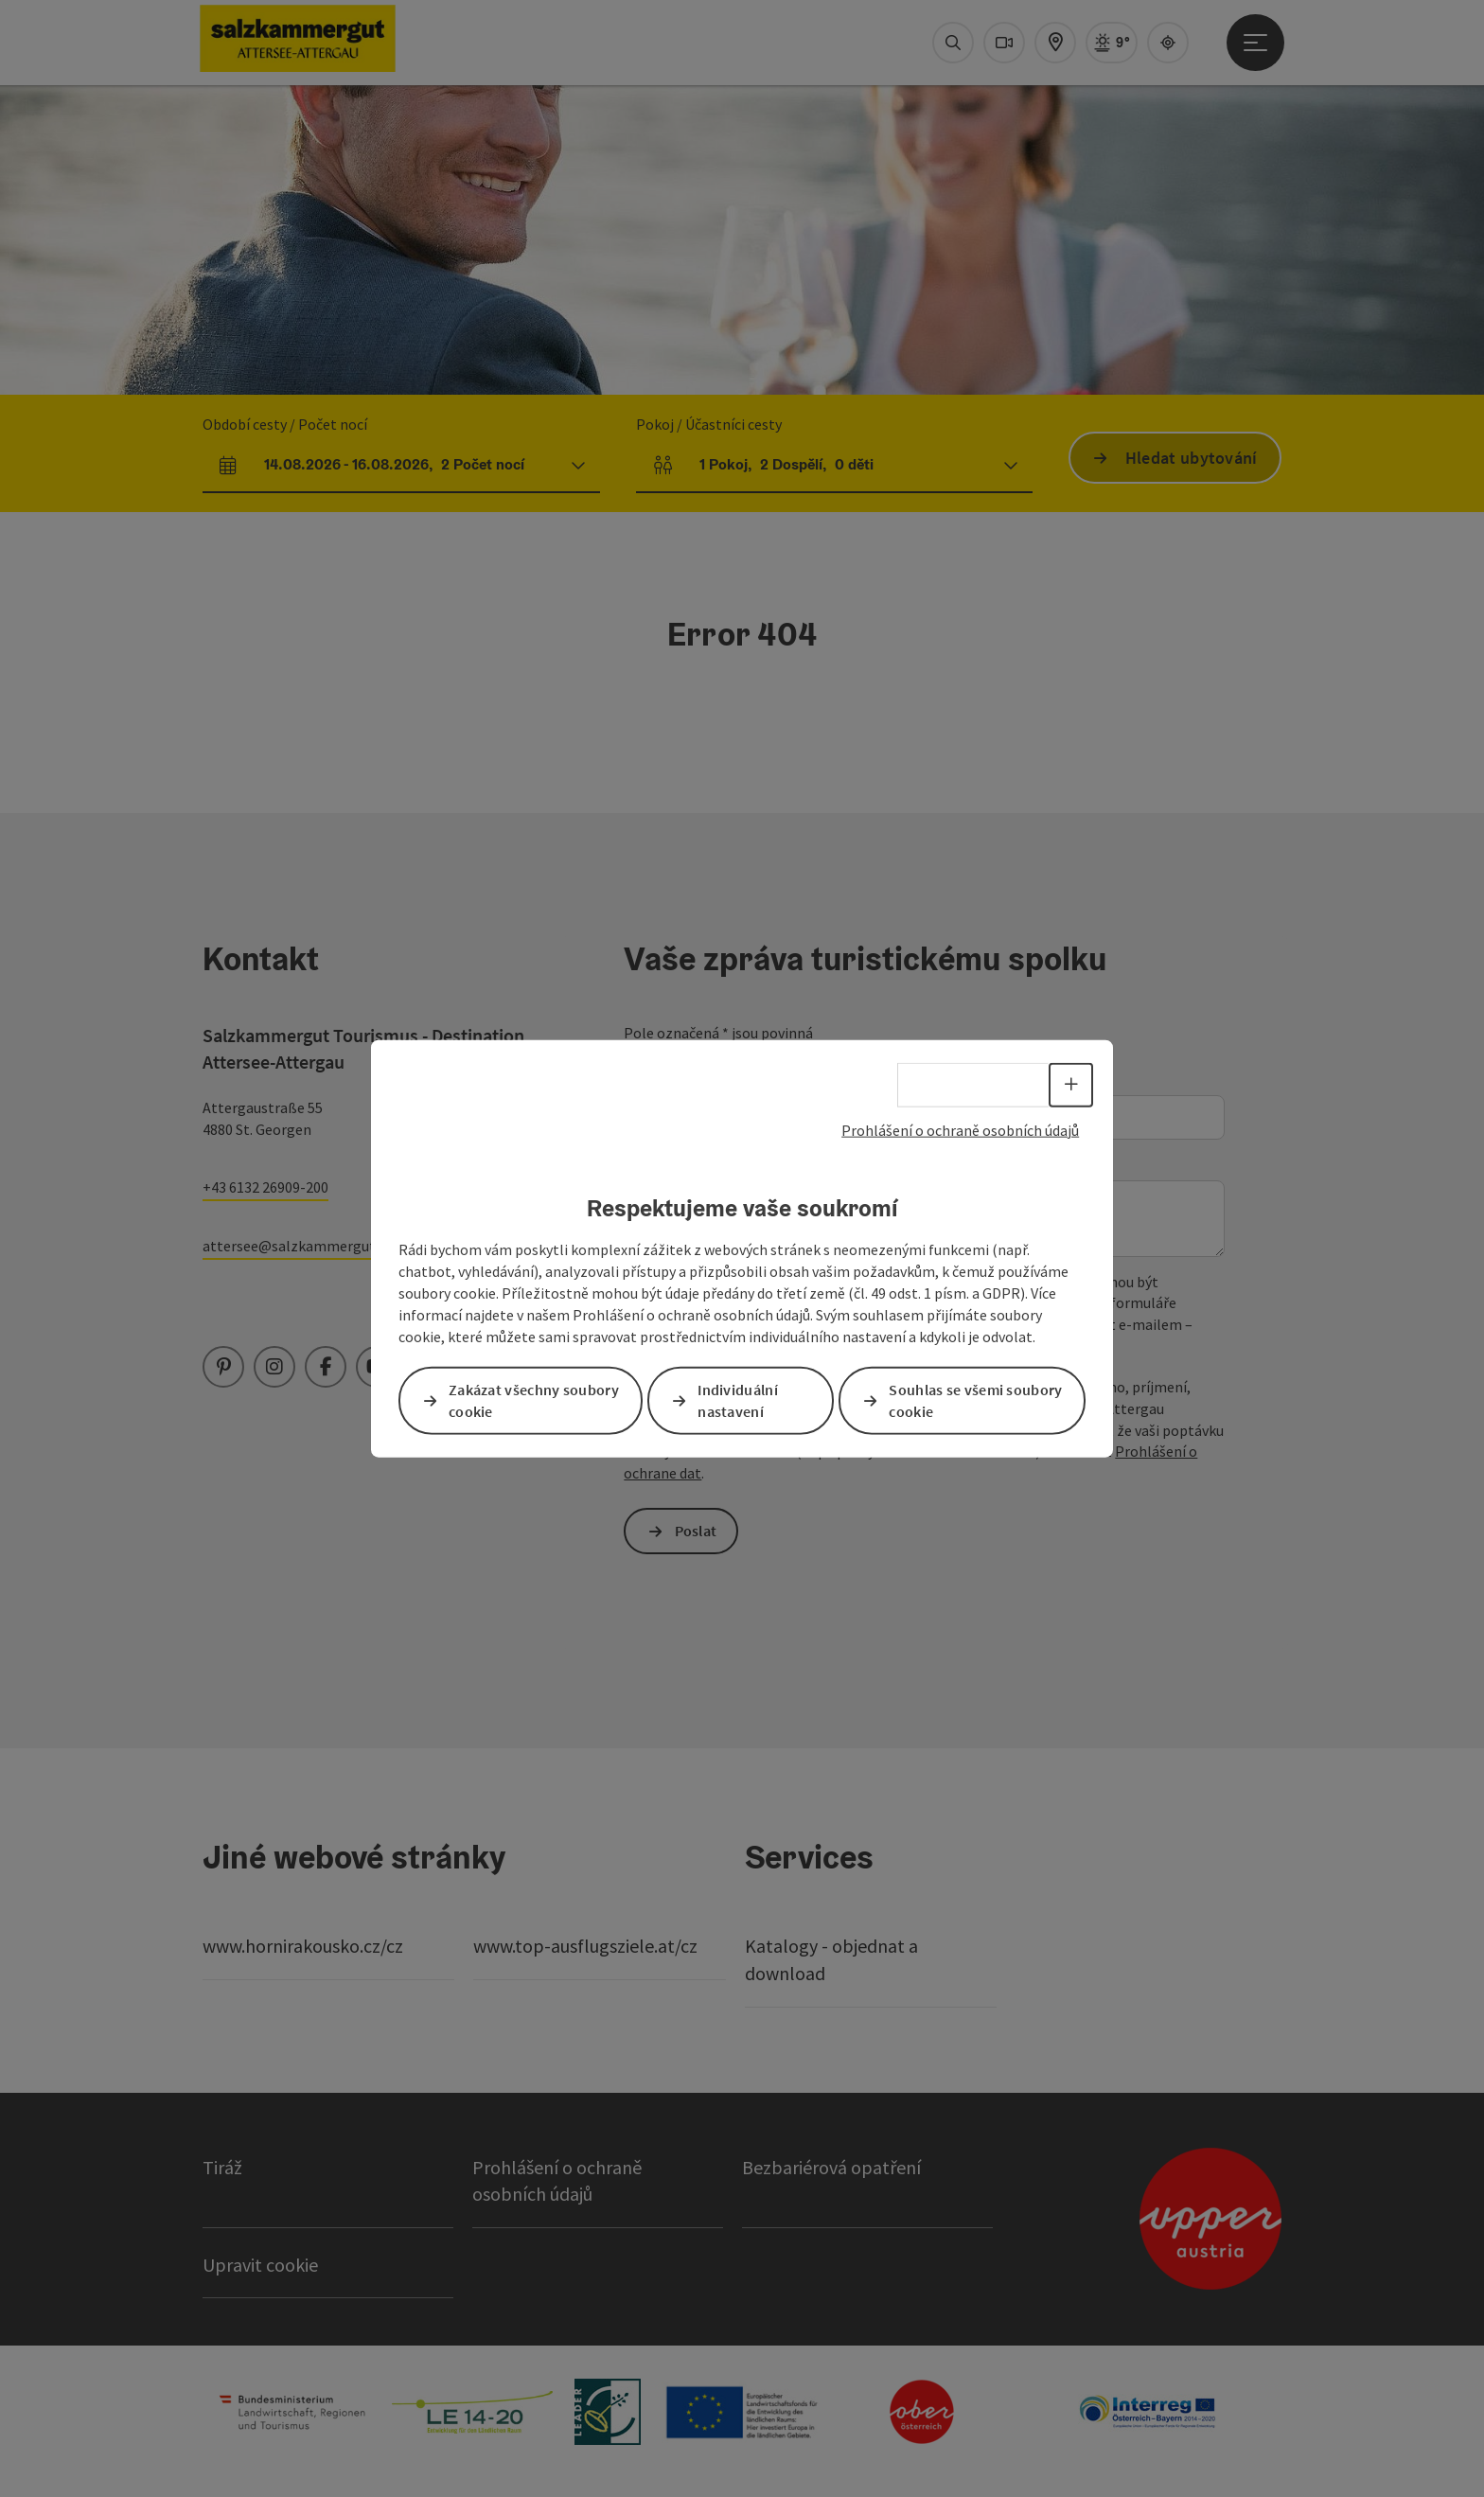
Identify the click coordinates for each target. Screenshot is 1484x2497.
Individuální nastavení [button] (738, 1399)
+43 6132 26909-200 (265, 1187)
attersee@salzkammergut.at (298, 1245)
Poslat (696, 1530)
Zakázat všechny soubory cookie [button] (534, 1399)
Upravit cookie (260, 2264)
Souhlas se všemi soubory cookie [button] (975, 1399)
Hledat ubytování (1191, 458)
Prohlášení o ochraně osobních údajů (960, 1130)
